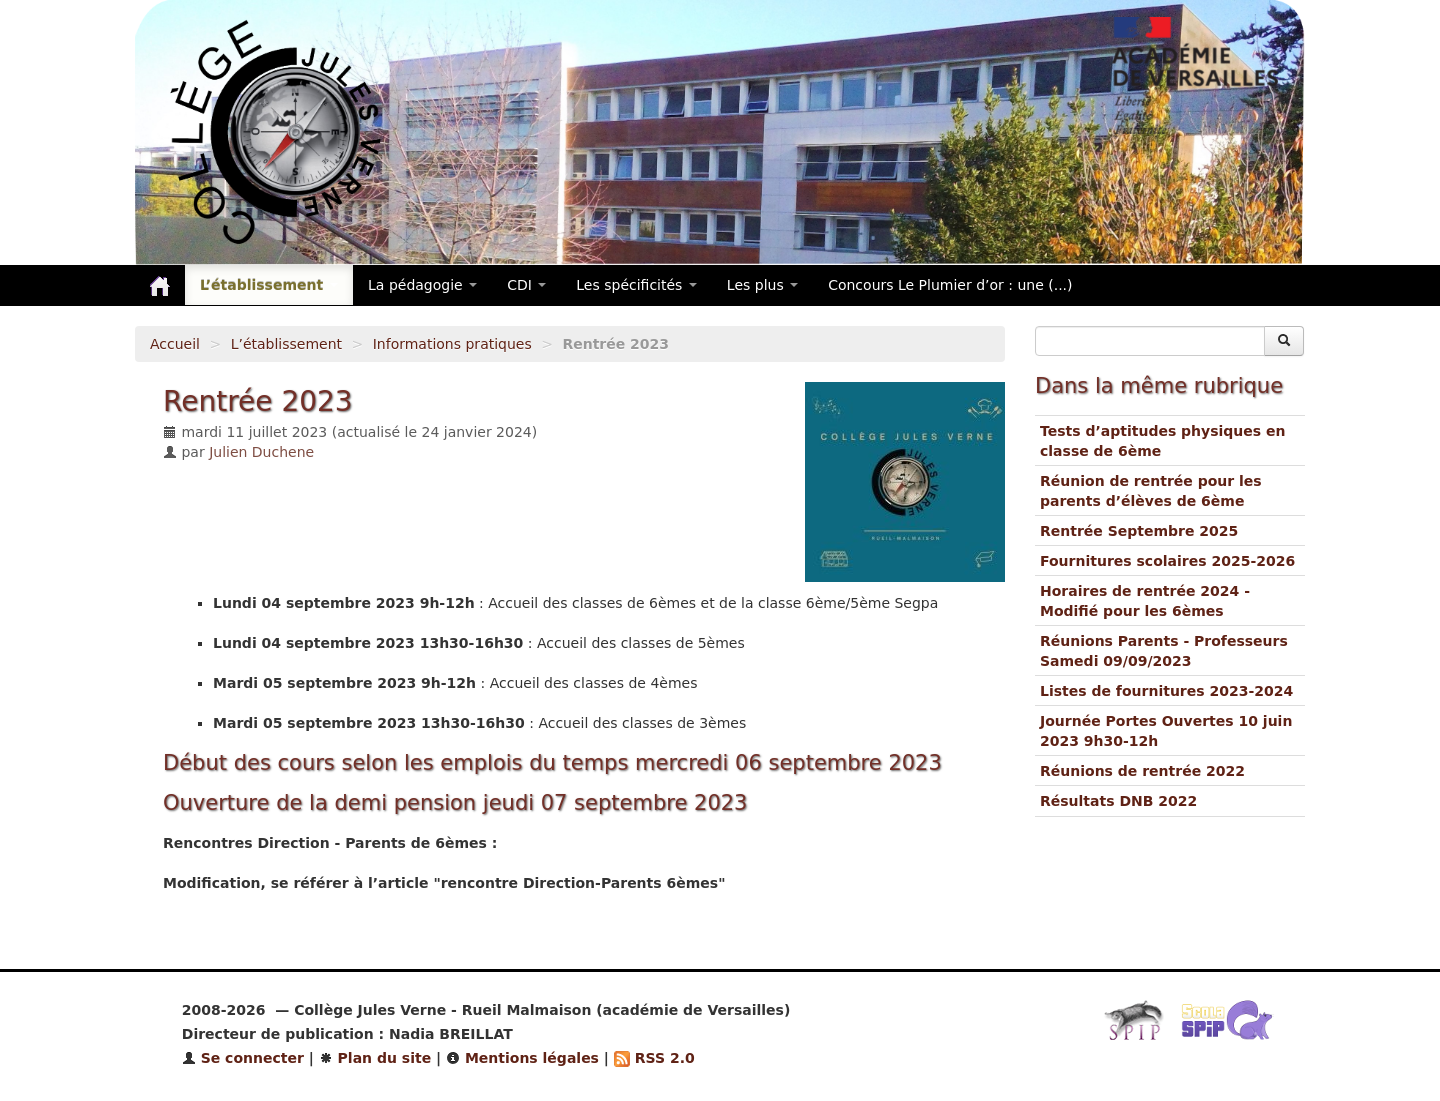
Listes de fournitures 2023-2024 (1166, 691)
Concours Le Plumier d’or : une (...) (950, 285)
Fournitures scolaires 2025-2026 (1167, 561)
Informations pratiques (452, 344)
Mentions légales (522, 1058)
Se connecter (243, 1058)
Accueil (175, 344)
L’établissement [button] (269, 285)
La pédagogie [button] (422, 285)
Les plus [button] (762, 285)
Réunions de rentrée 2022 (1142, 771)
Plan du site (375, 1058)
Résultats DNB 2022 (1118, 801)
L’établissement (286, 344)
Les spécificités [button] (636, 285)
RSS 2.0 (654, 1058)
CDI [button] (526, 285)
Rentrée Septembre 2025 (1139, 531)
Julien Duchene (261, 452)
